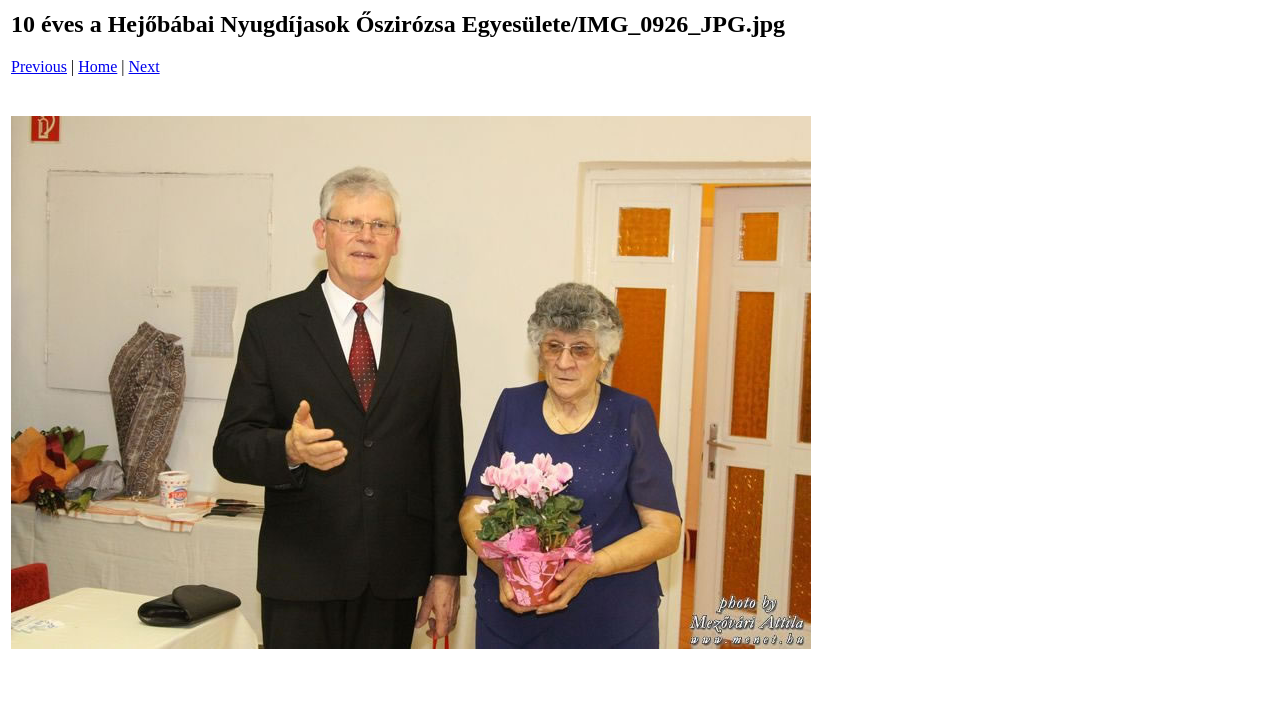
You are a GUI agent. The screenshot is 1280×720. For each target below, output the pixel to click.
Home (97, 66)
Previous (39, 66)
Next (144, 66)
